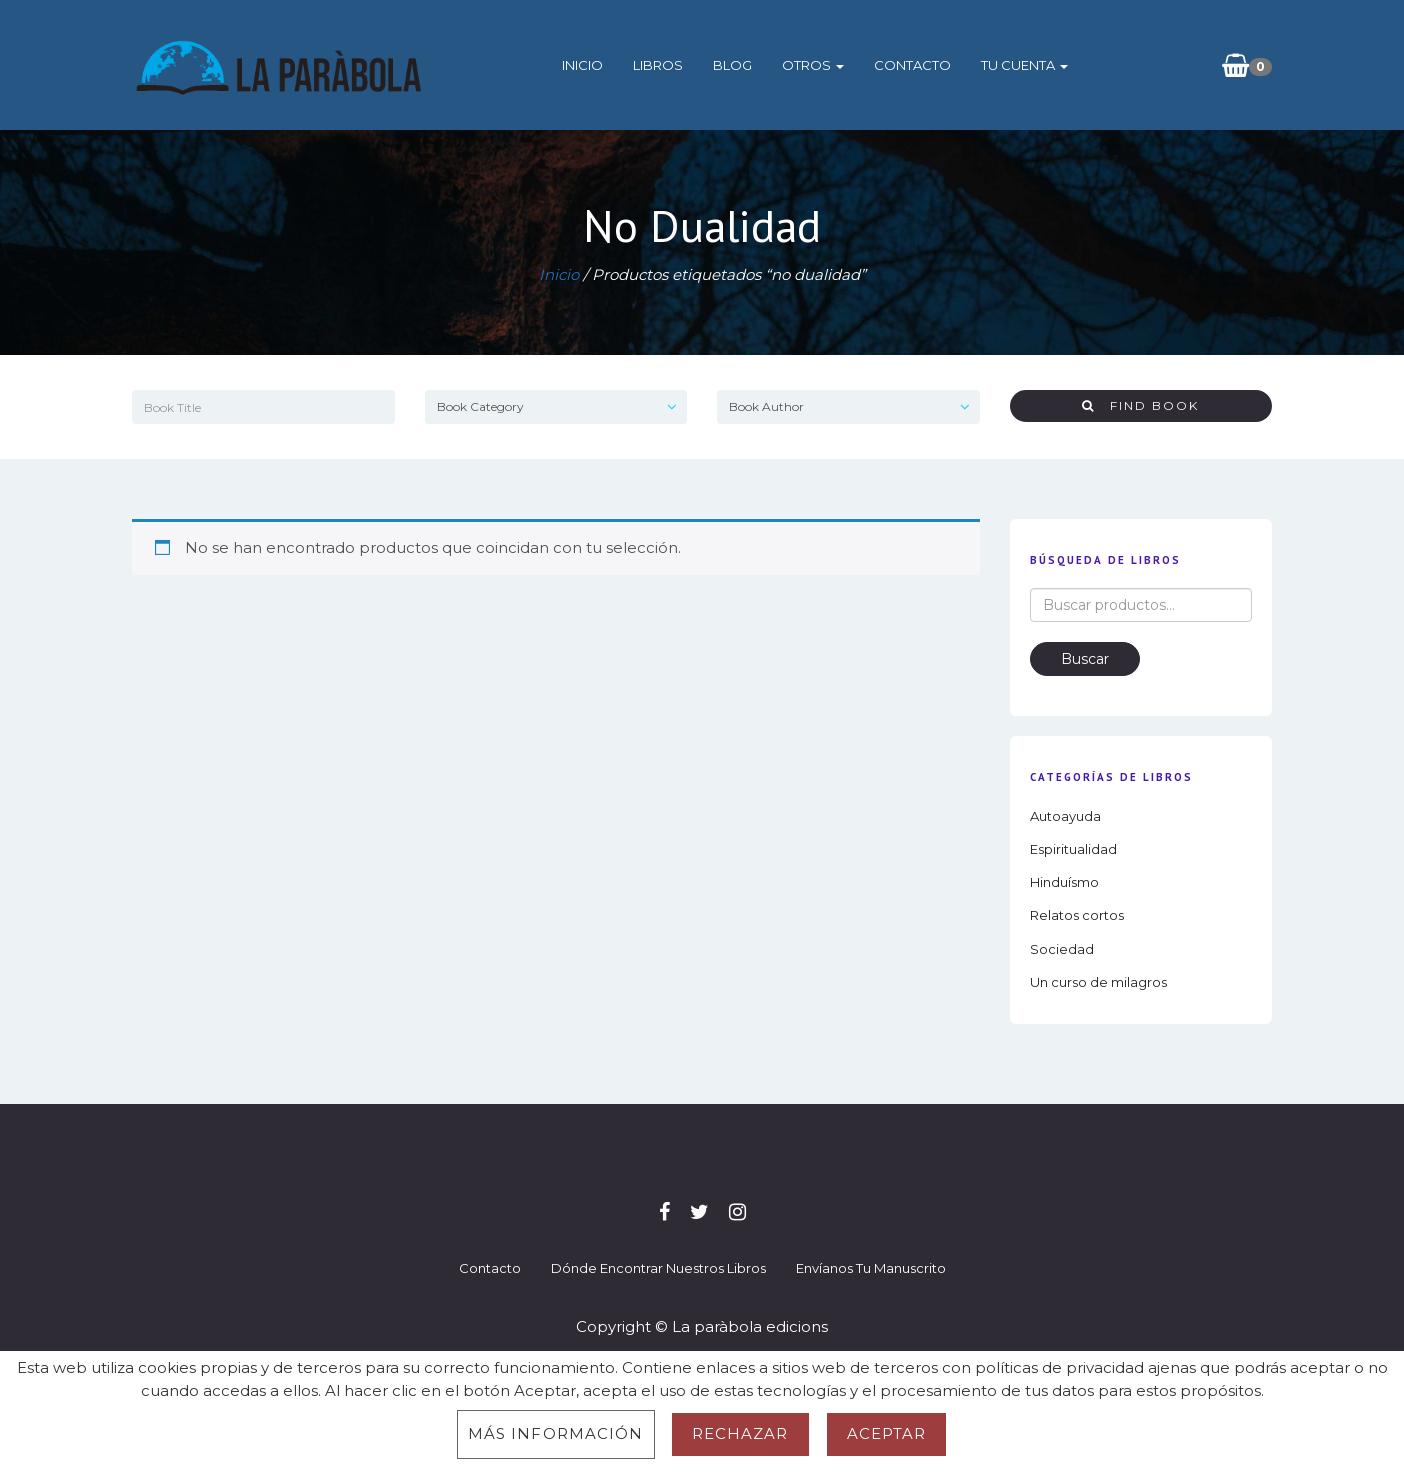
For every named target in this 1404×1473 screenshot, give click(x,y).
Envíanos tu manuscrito (871, 1268)
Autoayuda (1065, 816)
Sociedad (1062, 949)
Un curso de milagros (1098, 982)
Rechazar (740, 1433)
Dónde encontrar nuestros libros (658, 1268)
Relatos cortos (1077, 915)
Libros (658, 65)
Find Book (1140, 405)
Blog (732, 65)
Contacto (912, 65)
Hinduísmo (1064, 882)
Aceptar (887, 1433)
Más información (556, 1433)
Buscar (1085, 659)
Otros (813, 65)
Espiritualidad (1073, 849)
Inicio (582, 65)
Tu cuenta (1024, 65)
